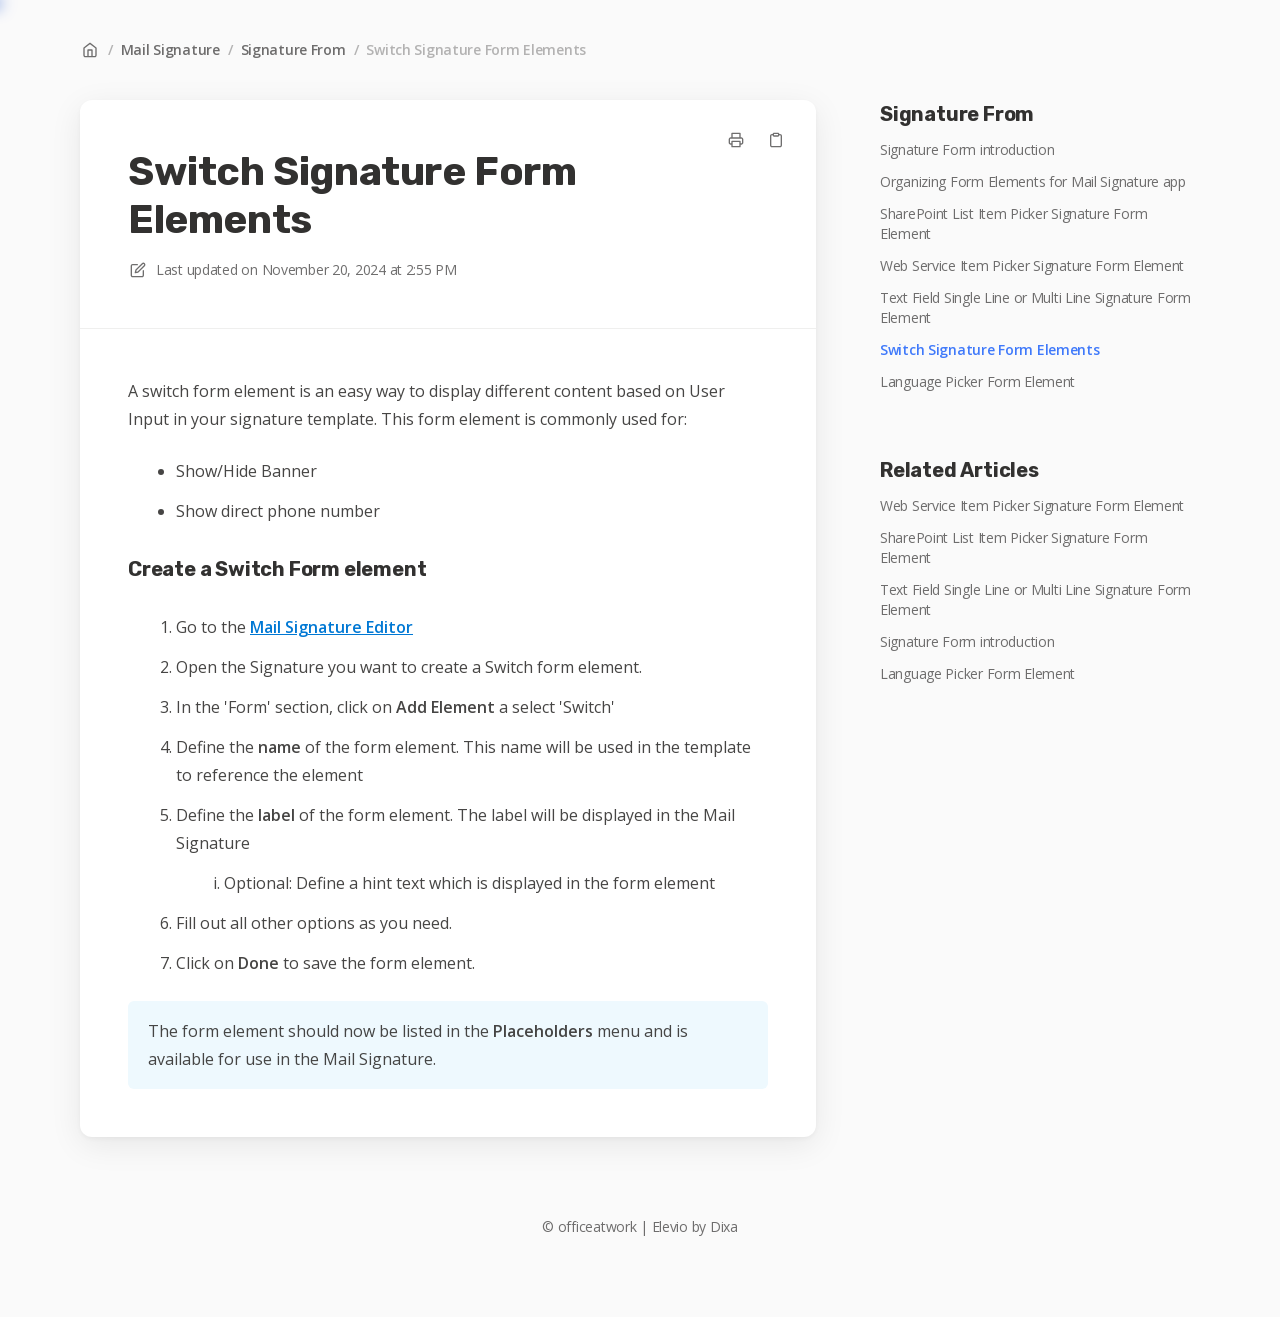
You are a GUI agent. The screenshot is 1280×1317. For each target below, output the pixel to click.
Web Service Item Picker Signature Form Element (1032, 265)
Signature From (293, 49)
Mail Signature (170, 49)
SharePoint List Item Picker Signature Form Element (1013, 223)
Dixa (724, 1226)
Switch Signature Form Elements (476, 49)
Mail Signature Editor (331, 627)
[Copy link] (776, 140)
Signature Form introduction (967, 149)
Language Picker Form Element (977, 381)
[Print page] (736, 140)
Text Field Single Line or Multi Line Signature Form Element (1035, 307)
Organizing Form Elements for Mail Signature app (1033, 181)
